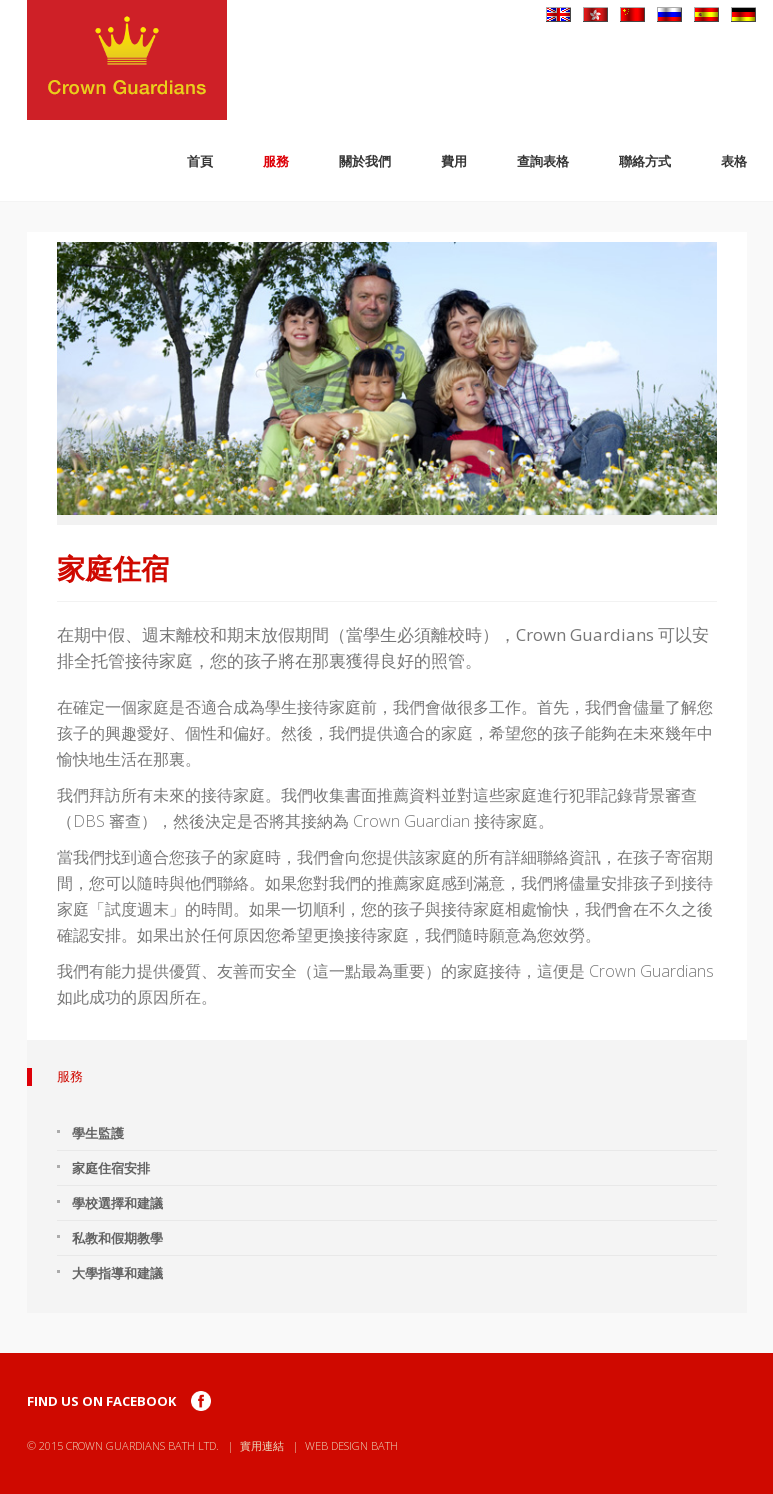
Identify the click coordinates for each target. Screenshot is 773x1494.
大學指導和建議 (117, 1273)
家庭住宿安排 (111, 1168)
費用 (454, 161)
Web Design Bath (351, 1445)
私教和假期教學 (117, 1238)
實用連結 (262, 1445)
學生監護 (98, 1133)
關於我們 (365, 161)
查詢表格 (543, 161)
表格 (734, 161)
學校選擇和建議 (117, 1203)
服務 (276, 161)
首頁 (200, 161)
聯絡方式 (645, 161)
